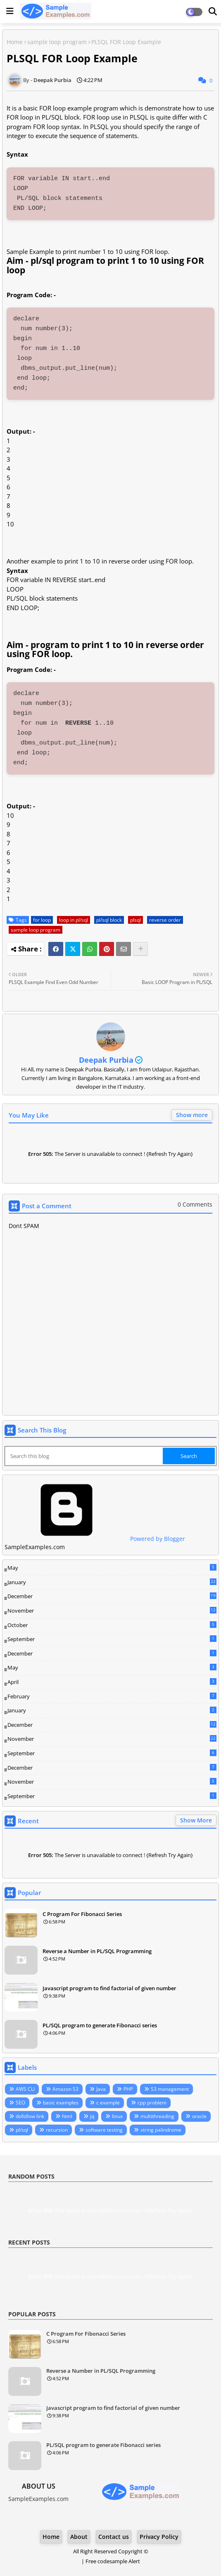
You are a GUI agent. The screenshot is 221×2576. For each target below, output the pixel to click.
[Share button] (140, 949)
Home (15, 42)
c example (108, 2102)
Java (101, 2088)
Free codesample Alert (113, 2561)
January (111, 1582)
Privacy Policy (159, 2537)
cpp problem (152, 2102)
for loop (42, 919)
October (111, 1625)
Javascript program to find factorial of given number (109, 1988)
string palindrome (160, 2129)
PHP (128, 2088)
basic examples (60, 2102)
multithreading (157, 2116)
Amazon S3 (65, 2088)
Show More (196, 1820)
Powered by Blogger (95, 1539)
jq (92, 2116)
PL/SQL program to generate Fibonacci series (100, 2025)
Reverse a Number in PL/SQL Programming (97, 1951)
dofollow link (30, 2116)
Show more (192, 1115)
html (67, 2116)
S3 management (170, 2088)
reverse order (165, 919)
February (111, 1696)
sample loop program (57, 42)
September (111, 1639)
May (111, 1567)
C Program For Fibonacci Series (82, 1914)
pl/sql (22, 2129)
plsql (135, 919)
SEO (20, 2102)
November (111, 1611)
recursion (57, 2129)
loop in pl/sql (73, 919)
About (79, 2537)
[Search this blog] (84, 1456)
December (111, 1596)
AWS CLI (25, 2088)
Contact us (113, 2537)
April (111, 1682)
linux (117, 2116)
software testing (104, 2129)
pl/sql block (109, 919)
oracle (199, 2116)
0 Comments (195, 1204)
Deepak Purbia (106, 1060)
